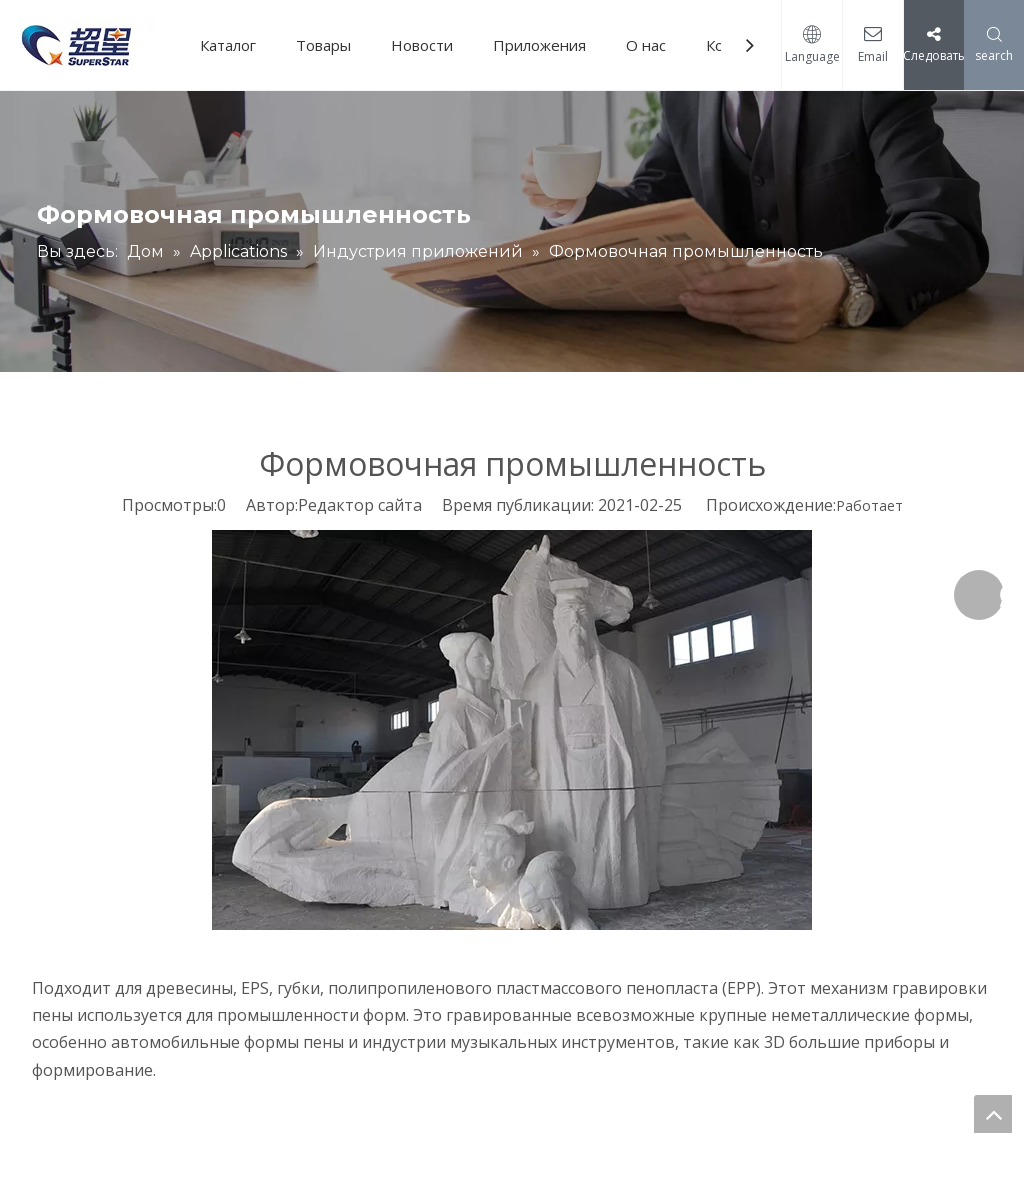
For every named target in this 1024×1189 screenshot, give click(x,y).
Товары (323, 45)
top (993, 1114)
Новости (422, 45)
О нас (646, 45)
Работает (869, 505)
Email (873, 56)
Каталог (228, 45)
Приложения (539, 45)
